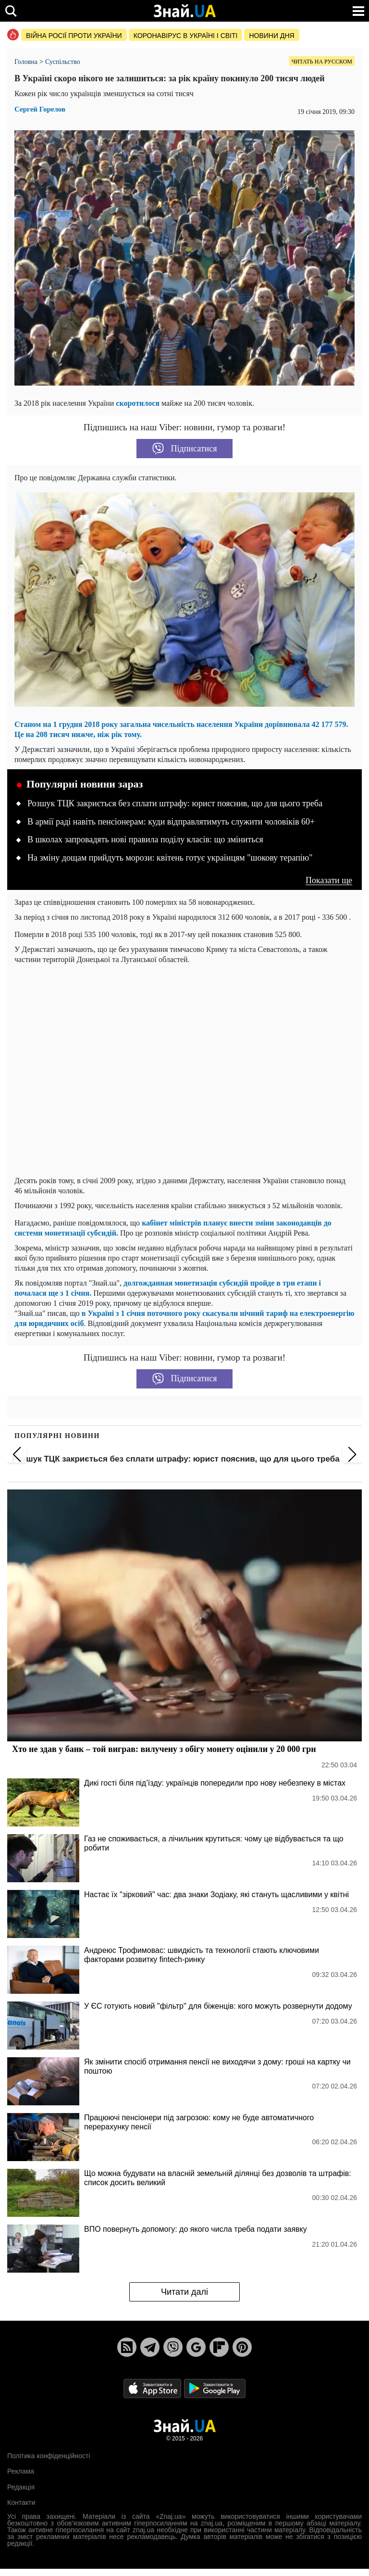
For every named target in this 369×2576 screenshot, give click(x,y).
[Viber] (173, 2347)
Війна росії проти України (74, 35)
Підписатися (184, 448)
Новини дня (271, 35)
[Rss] (126, 2347)
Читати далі (184, 2292)
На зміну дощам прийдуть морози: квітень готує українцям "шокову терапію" (170, 858)
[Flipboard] (219, 2347)
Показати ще (329, 880)
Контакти (21, 2502)
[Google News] (196, 2347)
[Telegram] (150, 2347)
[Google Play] (215, 2388)
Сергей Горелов (39, 109)
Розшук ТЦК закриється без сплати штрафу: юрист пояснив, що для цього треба (174, 803)
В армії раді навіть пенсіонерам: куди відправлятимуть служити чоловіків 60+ (171, 821)
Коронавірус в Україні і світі (186, 35)
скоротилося (138, 403)
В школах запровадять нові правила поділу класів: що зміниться (145, 839)
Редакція (21, 2487)
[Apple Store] (153, 2388)
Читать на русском (322, 61)
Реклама (20, 2471)
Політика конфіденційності (48, 2456)
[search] (11, 11)
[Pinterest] (242, 2347)
